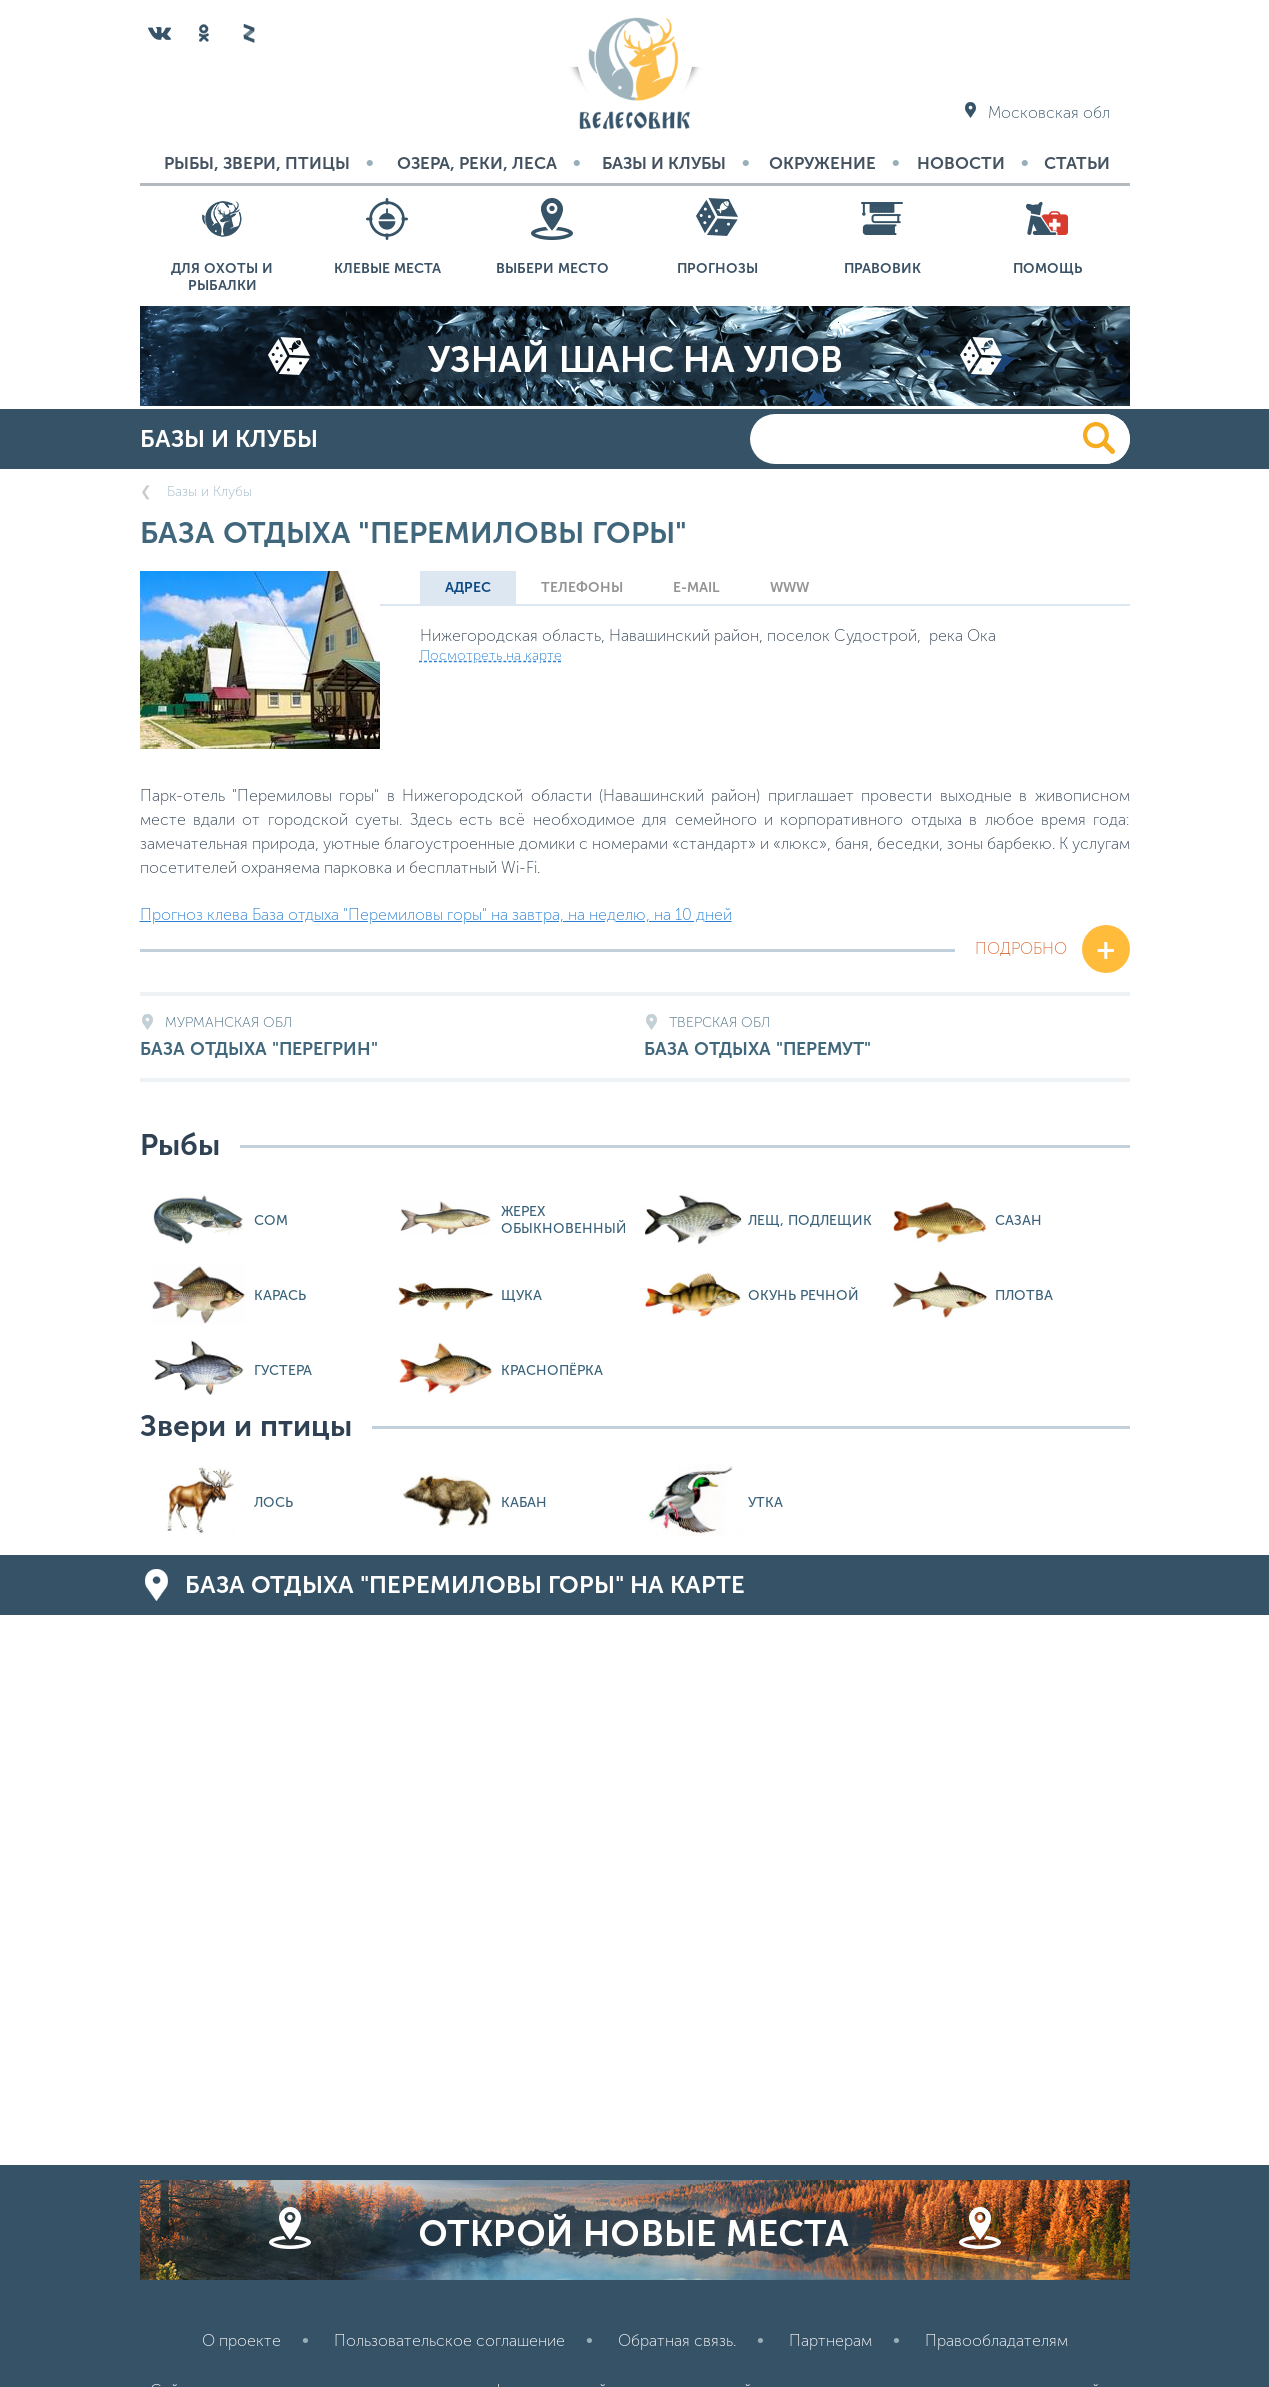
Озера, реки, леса (477, 163)
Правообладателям (996, 2340)
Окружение (822, 163)
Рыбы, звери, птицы (257, 163)
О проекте (241, 2340)
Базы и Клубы (664, 163)
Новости (961, 163)
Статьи (1077, 163)
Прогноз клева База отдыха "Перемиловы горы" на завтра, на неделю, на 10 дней (436, 914)
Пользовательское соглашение (449, 2340)
